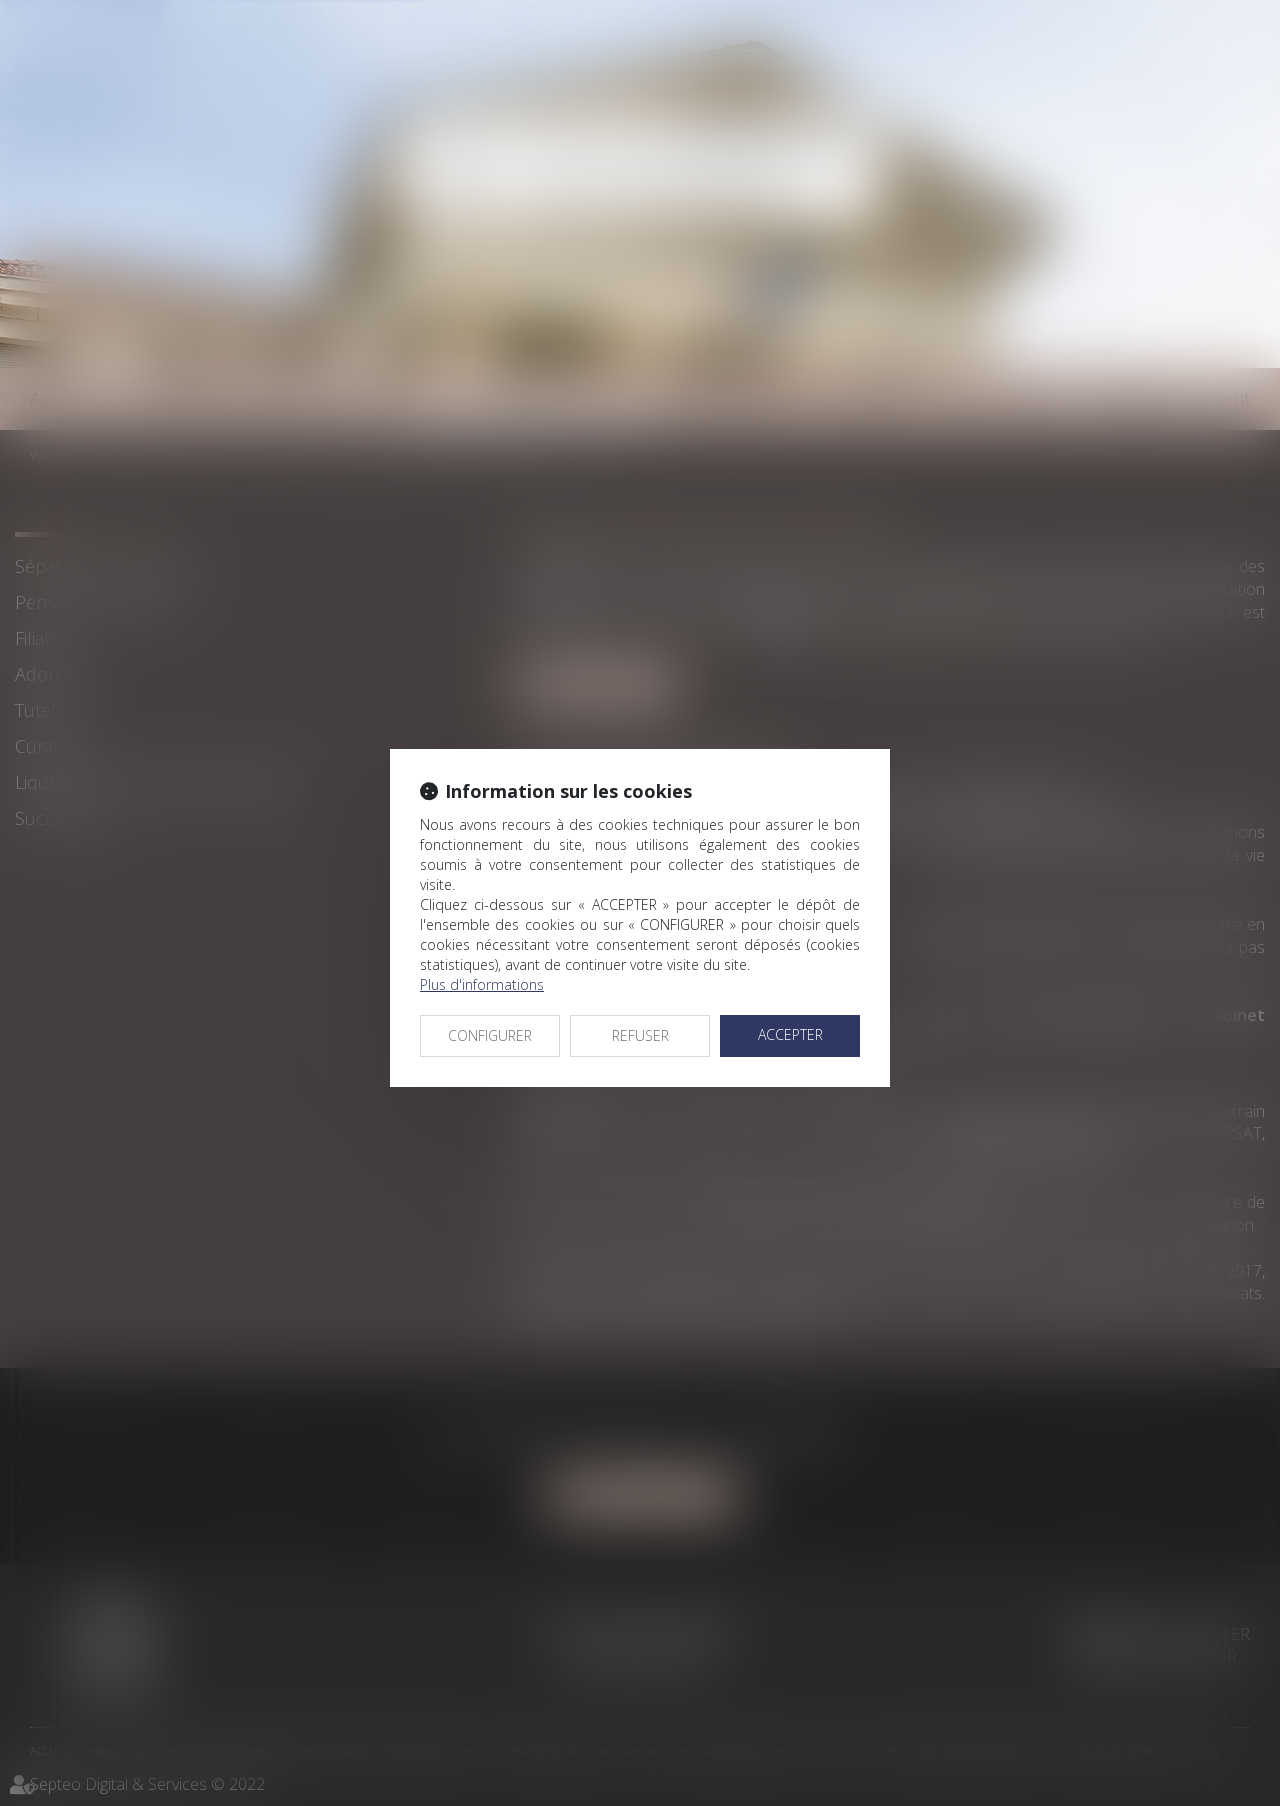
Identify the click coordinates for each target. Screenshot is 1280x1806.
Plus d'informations (482, 984)
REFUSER (640, 1035)
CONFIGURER (490, 1035)
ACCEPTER (790, 1034)
